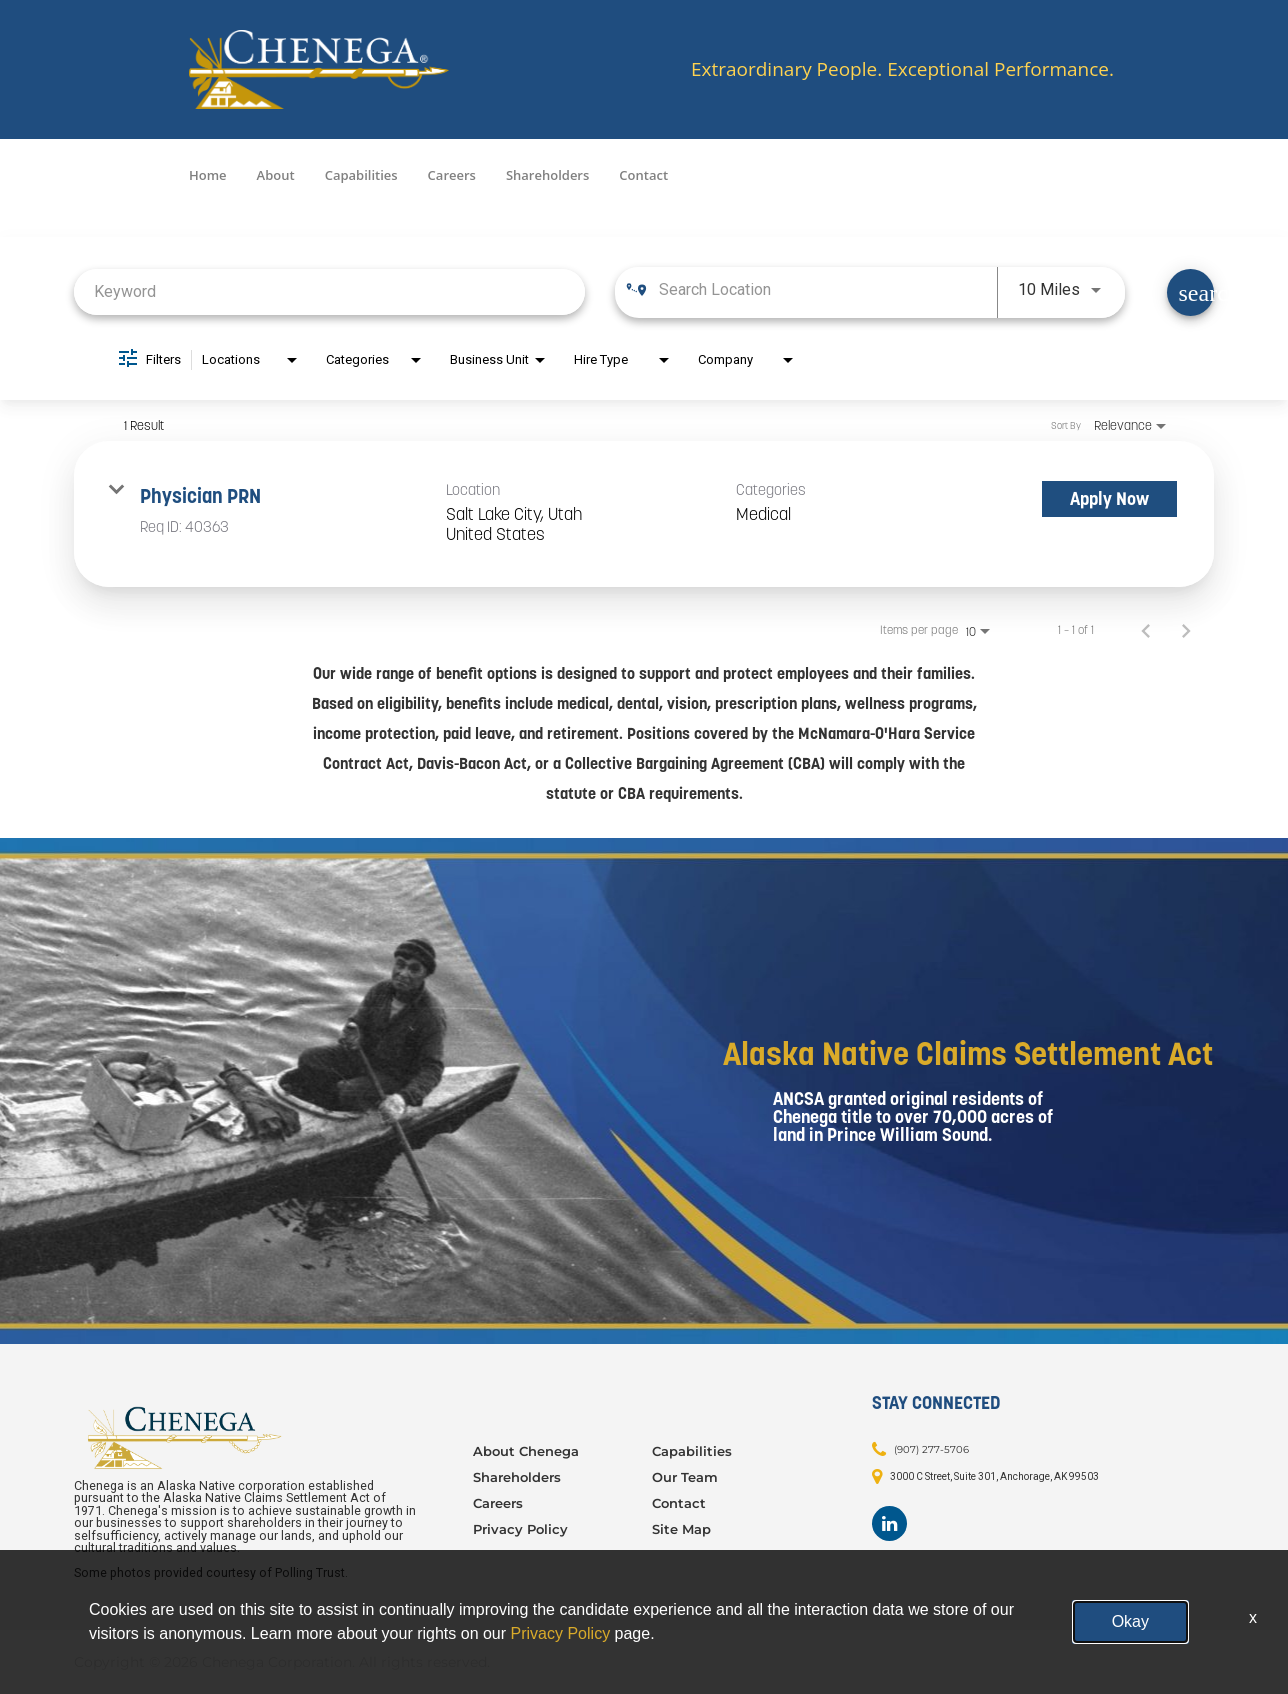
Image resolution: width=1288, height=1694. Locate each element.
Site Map (681, 1529)
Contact (643, 175)
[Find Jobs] (1190, 292)
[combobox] (329, 291)
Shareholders (547, 175)
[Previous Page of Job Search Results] (1146, 630)
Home (208, 175)
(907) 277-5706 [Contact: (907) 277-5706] (931, 1449)
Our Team (685, 1477)
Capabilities (361, 175)
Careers (452, 175)
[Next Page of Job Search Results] (1186, 630)
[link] (644, 514)
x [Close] (1253, 1617)
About (276, 175)
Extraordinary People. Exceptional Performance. (902, 69)
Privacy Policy (520, 1529)
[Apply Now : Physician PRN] (1109, 499)
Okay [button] (1130, 1621)
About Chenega (526, 1451)
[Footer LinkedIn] (889, 1523)
